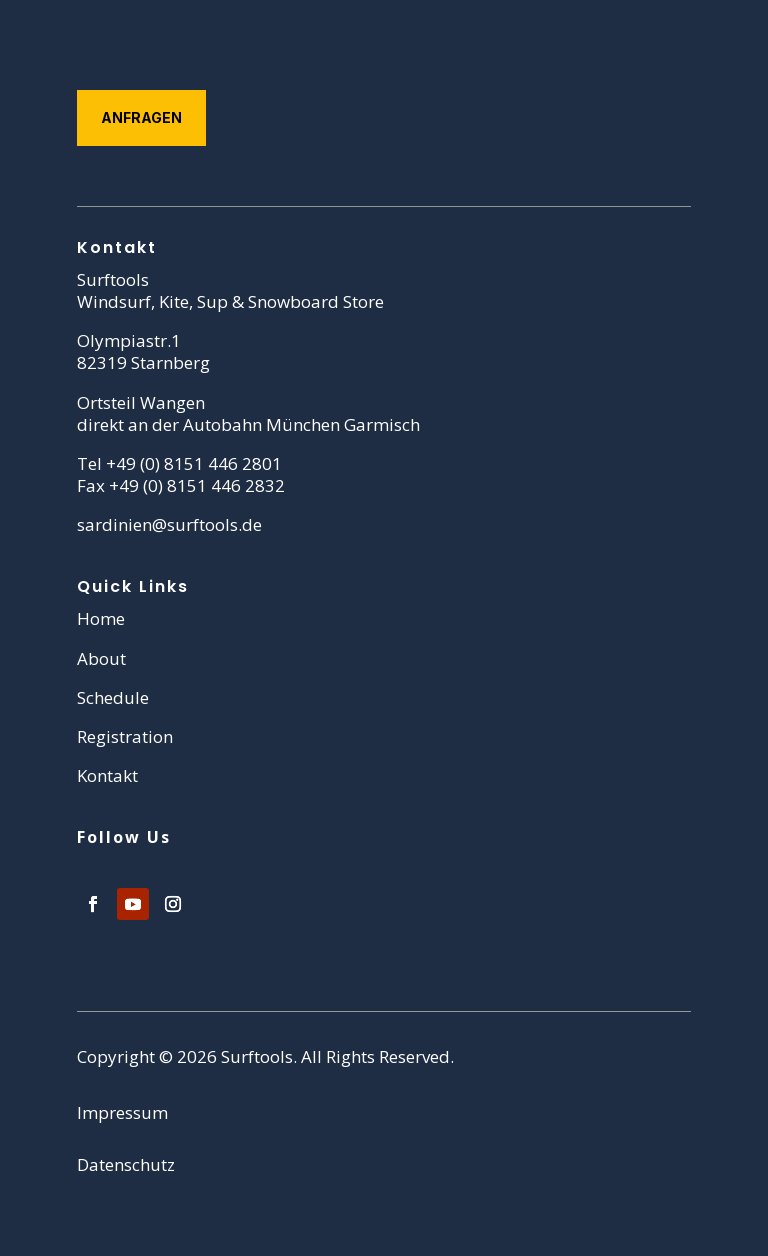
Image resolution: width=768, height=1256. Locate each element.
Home (101, 618)
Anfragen (141, 117)
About (101, 658)
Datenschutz (126, 1164)
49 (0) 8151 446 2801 (199, 463)
